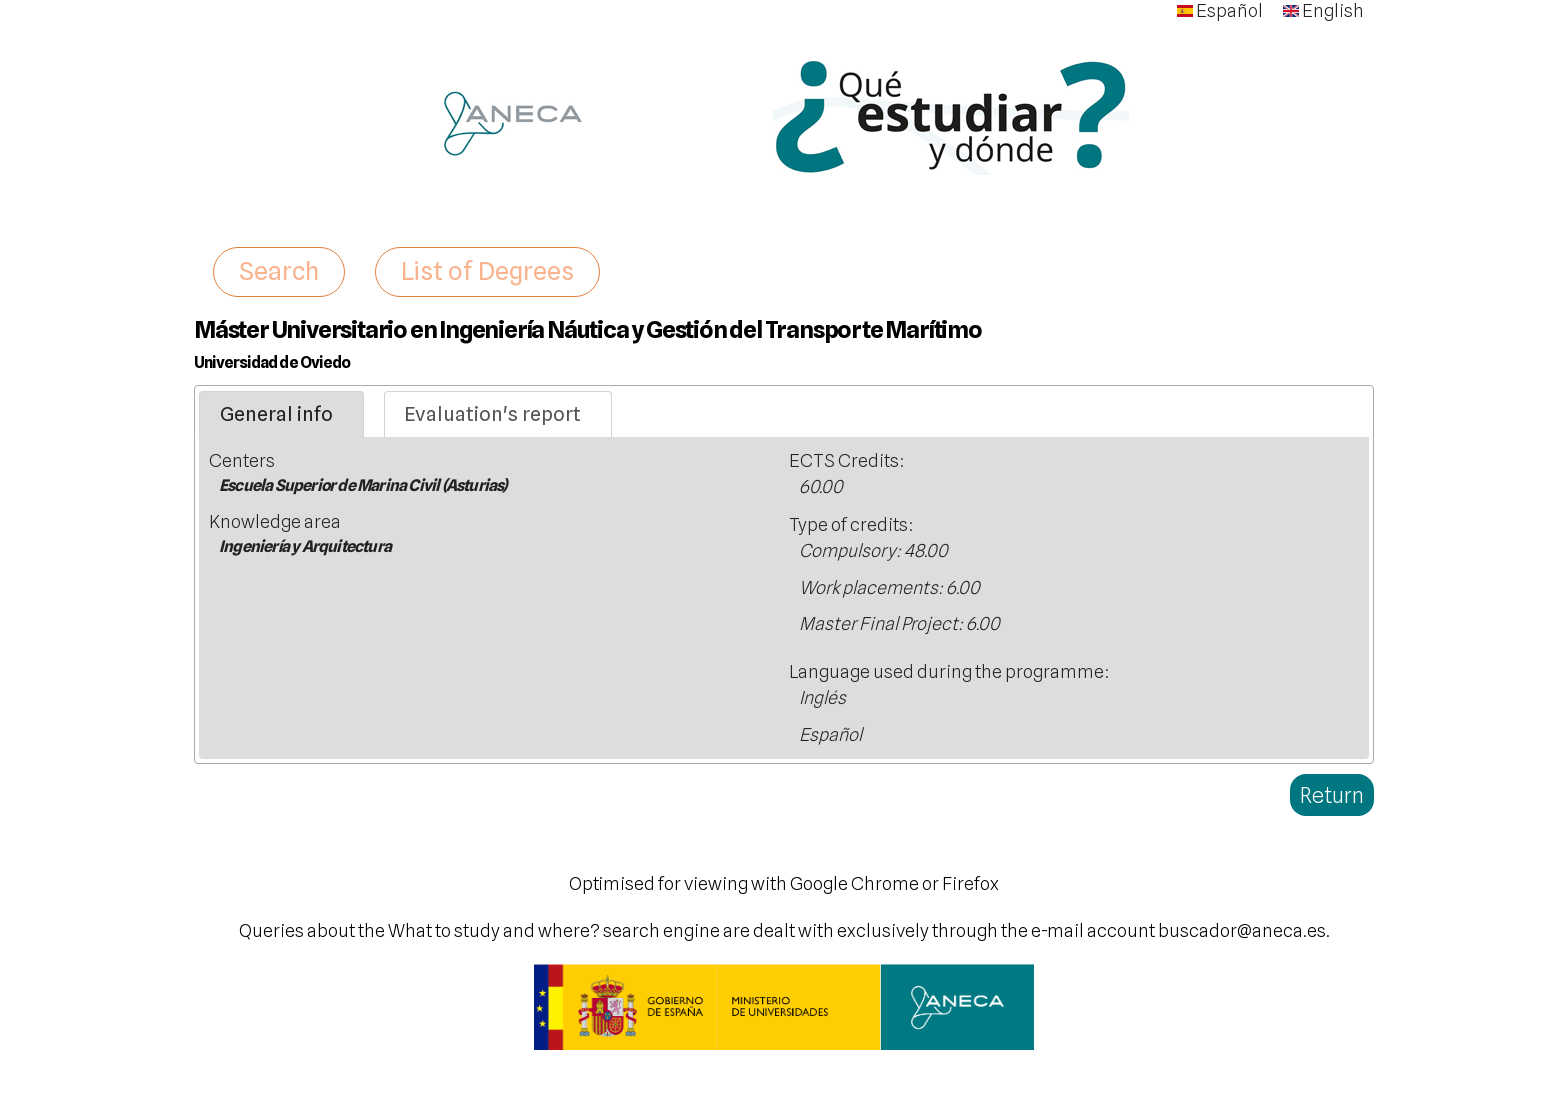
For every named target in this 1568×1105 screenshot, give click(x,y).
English (1323, 10)
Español (1220, 10)
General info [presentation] (276, 414)
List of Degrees (487, 271)
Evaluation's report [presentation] (492, 414)
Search (279, 271)
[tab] (281, 415)
